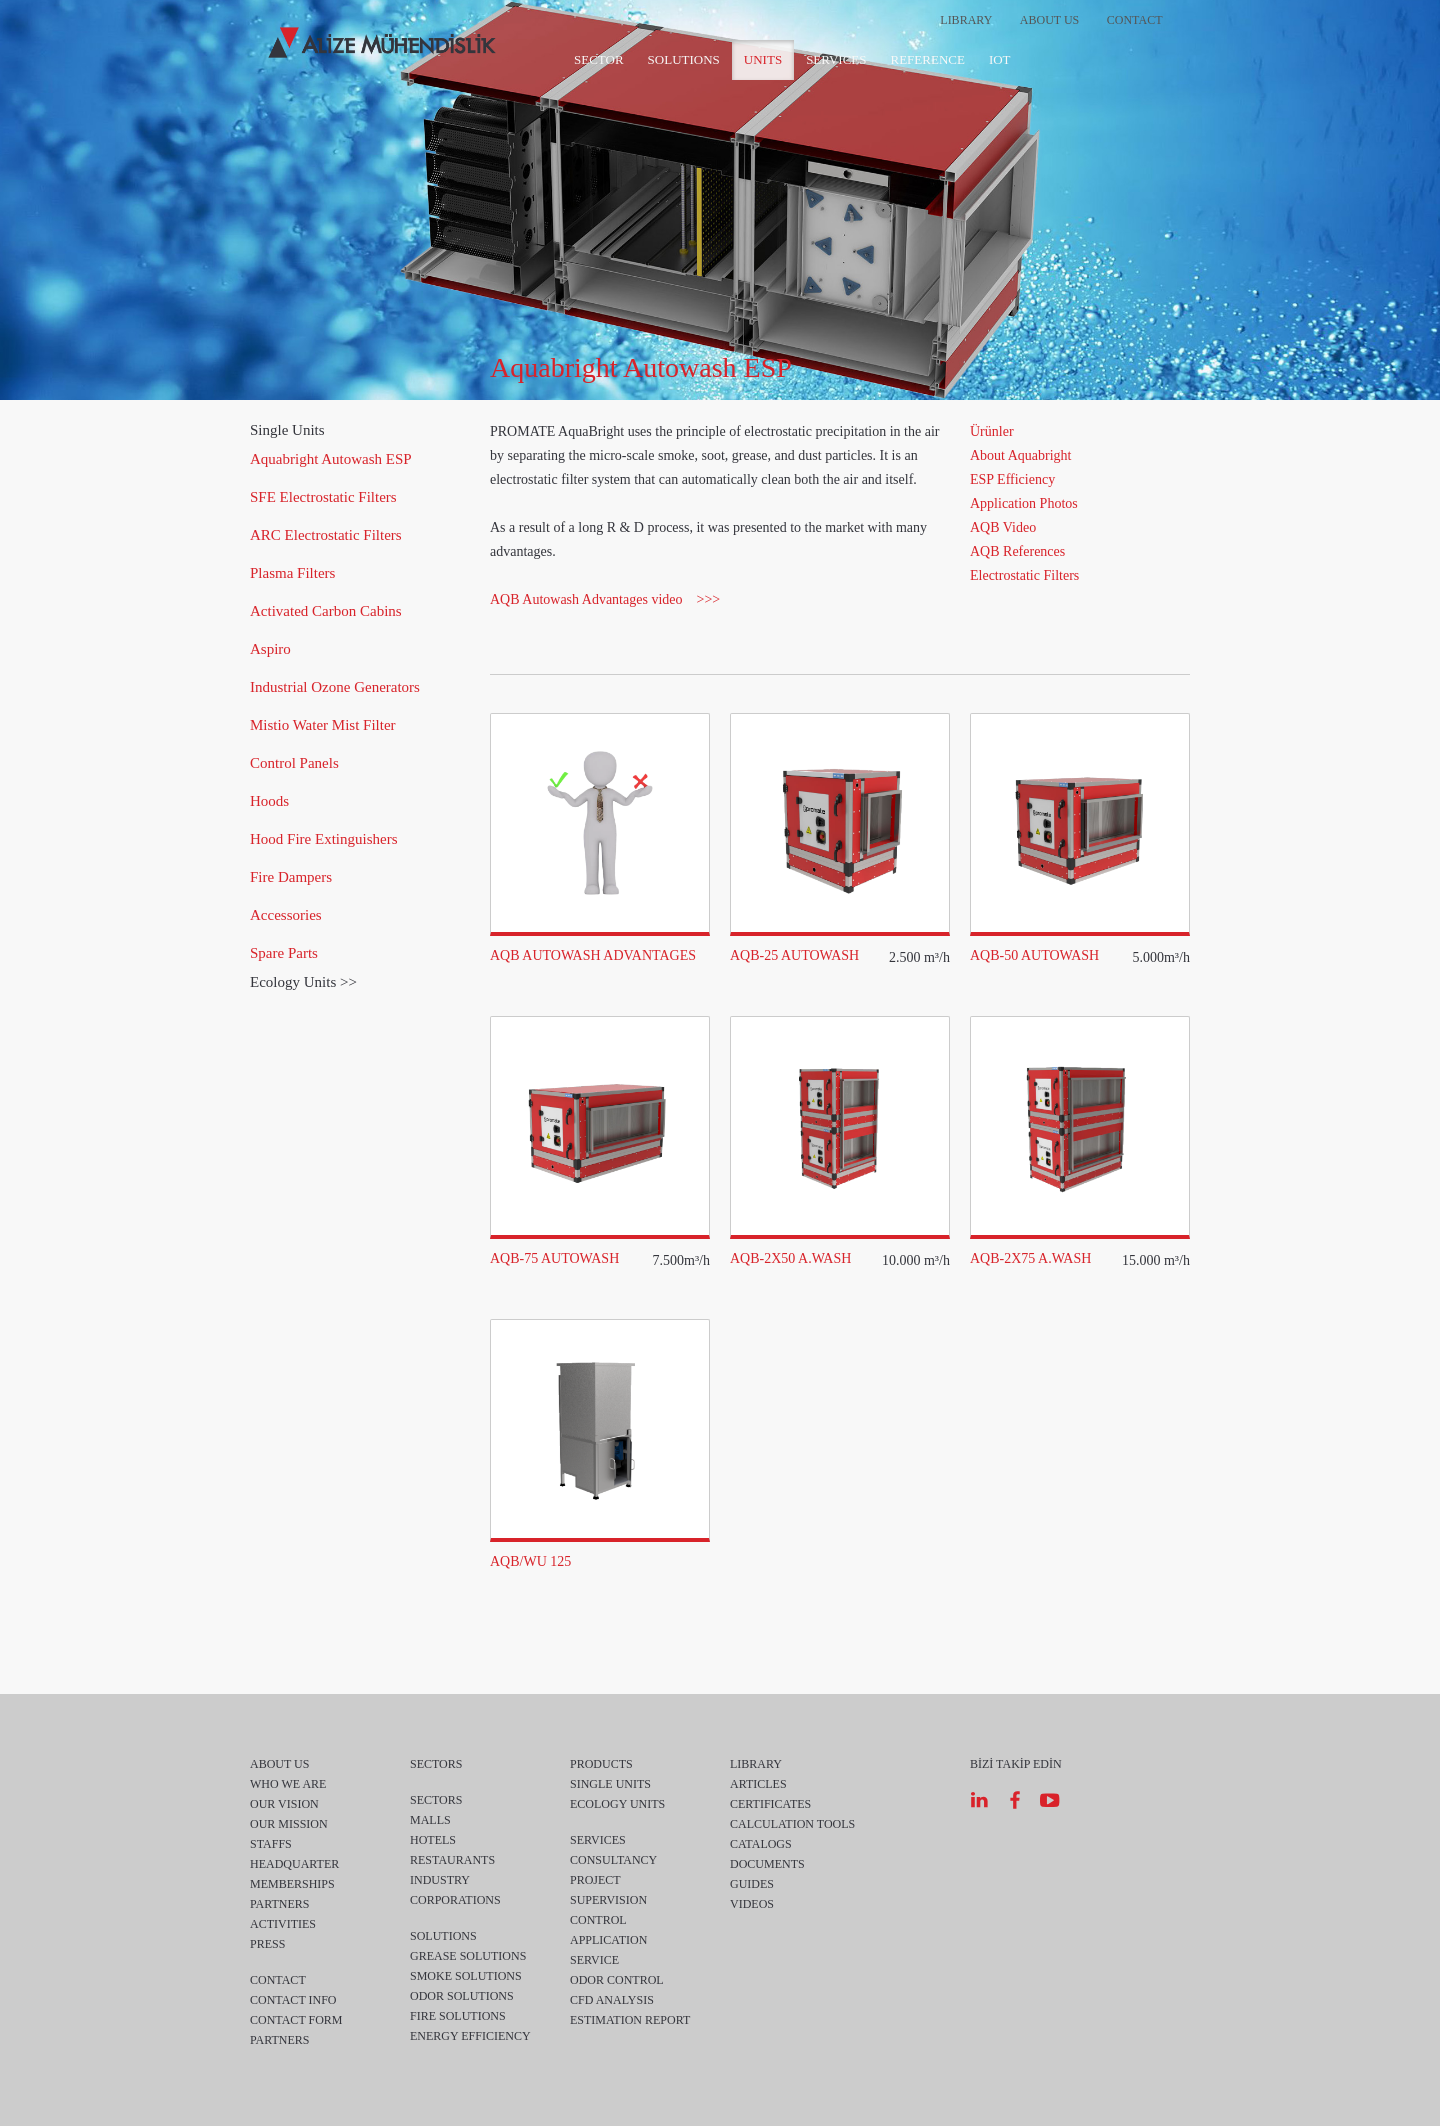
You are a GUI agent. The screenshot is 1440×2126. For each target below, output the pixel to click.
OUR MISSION (289, 1824)
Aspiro (270, 649)
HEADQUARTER (294, 1864)
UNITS (763, 59)
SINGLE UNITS (610, 1784)
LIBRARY (966, 20)
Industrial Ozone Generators (335, 687)
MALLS (430, 1820)
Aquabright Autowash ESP (331, 459)
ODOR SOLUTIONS (462, 1996)
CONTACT (1135, 20)
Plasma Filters (292, 573)
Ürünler (992, 431)
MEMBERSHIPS (292, 1884)
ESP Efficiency (1012, 479)
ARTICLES (758, 1784)
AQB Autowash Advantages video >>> (605, 599)
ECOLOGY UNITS (617, 1804)
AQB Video (1003, 527)
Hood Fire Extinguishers (324, 839)
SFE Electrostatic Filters (323, 497)
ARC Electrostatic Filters (326, 535)
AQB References (1017, 551)
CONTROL (598, 1920)
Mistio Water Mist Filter (323, 725)
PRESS (267, 1944)
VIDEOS (752, 1904)
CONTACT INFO (293, 2000)
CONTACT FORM (296, 2020)
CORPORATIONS (455, 1900)
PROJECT (595, 1880)
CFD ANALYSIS (612, 2000)
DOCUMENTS (767, 1864)
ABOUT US (1049, 20)
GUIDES (752, 1884)
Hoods (269, 801)
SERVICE (594, 1960)
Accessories (286, 915)
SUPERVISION (608, 1900)
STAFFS (271, 1844)
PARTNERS (280, 1904)
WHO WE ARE (288, 1784)
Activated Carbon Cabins (326, 611)
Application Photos (1024, 503)
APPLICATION (608, 1940)
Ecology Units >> (303, 982)
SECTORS (436, 1764)
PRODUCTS (601, 1764)
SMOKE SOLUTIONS (466, 1976)
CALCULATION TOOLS (792, 1824)
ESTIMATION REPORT (630, 2020)
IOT (1000, 59)
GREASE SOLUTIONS (468, 1956)
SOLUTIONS (684, 59)
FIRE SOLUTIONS (458, 2016)
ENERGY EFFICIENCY (470, 2036)
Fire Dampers (291, 877)
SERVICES (836, 59)
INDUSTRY (440, 1880)
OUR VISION (284, 1804)
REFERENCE (928, 59)
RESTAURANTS (452, 1860)
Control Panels (294, 763)
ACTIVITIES (283, 1924)
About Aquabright (1021, 455)
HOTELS (433, 1840)
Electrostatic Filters (1024, 575)
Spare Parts (284, 953)
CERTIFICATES (770, 1804)
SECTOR (599, 59)
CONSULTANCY (613, 1860)
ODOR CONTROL (617, 1980)
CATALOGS (761, 1844)
